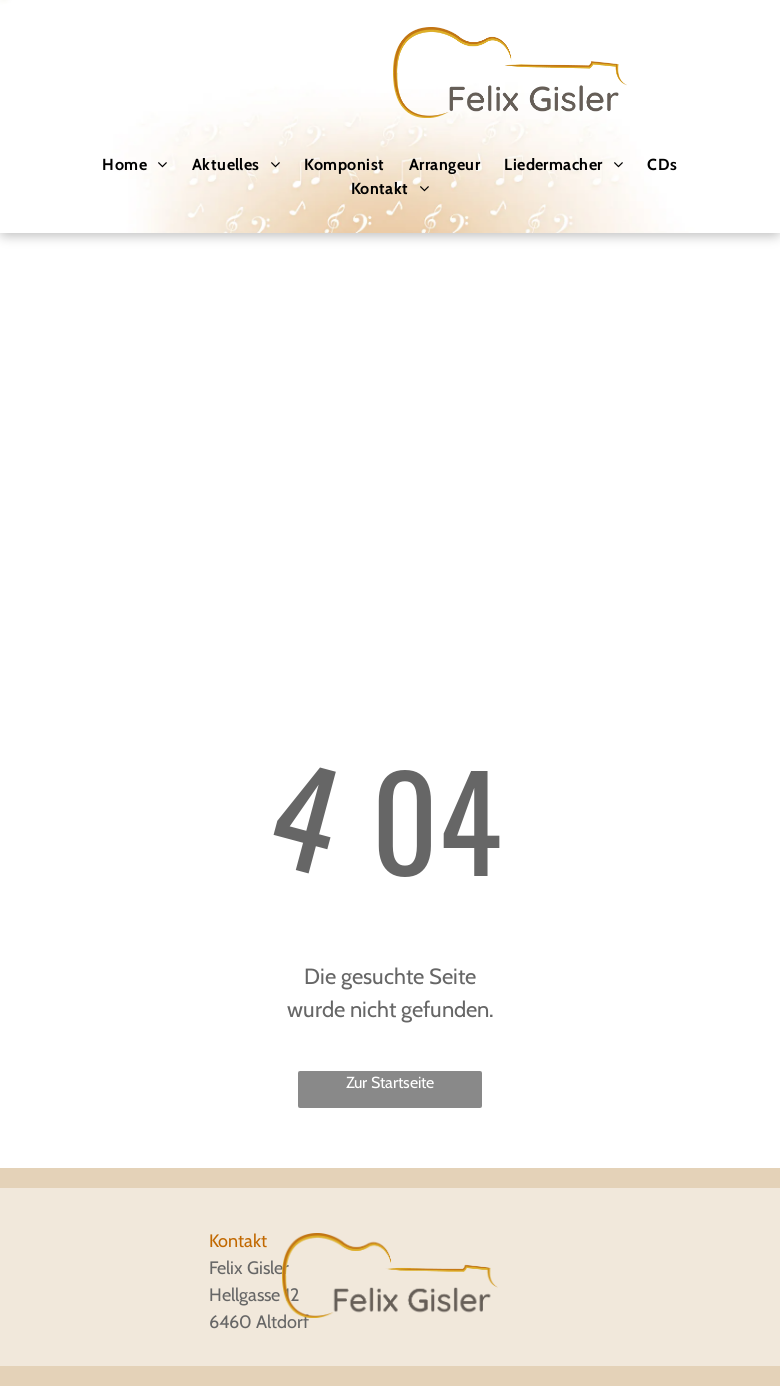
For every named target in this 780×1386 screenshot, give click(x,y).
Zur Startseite (390, 1082)
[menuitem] (134, 165)
